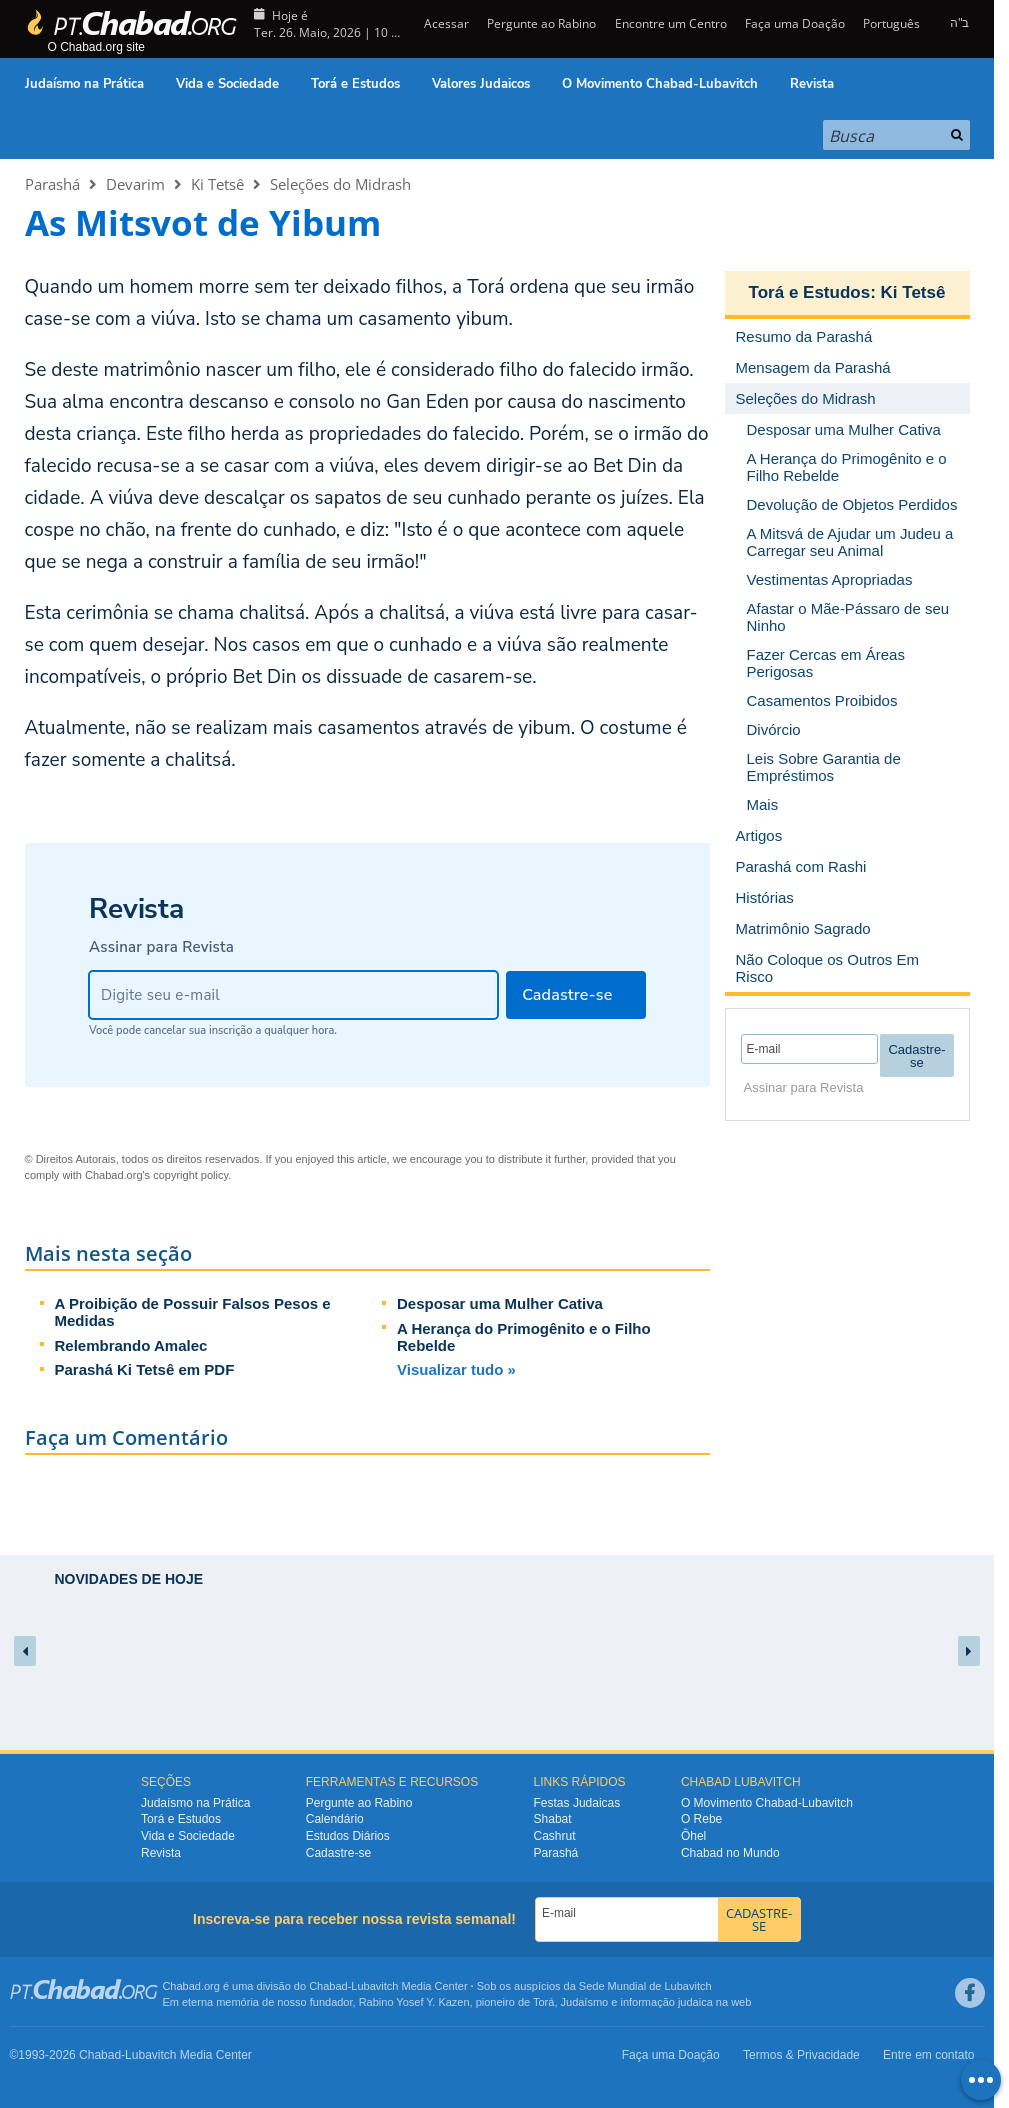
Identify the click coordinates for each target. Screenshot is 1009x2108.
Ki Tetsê (217, 184)
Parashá (52, 184)
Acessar (445, 23)
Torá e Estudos (355, 84)
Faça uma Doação (795, 23)
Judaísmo (585, 2002)
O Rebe (701, 1819)
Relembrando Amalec (131, 1345)
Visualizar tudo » (456, 1369)
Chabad (328, 1986)
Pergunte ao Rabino (541, 23)
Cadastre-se (338, 1853)
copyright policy (190, 1175)
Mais (763, 804)
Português (891, 23)
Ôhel (693, 1836)
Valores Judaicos (481, 84)
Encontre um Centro (671, 23)
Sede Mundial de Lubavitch (645, 1986)
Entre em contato (928, 2055)
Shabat (553, 1819)
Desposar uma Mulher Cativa (500, 1303)
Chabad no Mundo (730, 1853)
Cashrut (555, 1836)
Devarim (135, 184)
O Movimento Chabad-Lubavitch (660, 84)
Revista (812, 84)
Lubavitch (374, 1986)
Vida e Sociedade (227, 84)
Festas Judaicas (577, 1803)
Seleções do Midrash (340, 184)
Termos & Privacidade (801, 2055)
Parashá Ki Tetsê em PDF (145, 1369)
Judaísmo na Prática (84, 84)
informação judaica (666, 2002)
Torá (543, 2002)
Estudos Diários (348, 1836)
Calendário (335, 1819)
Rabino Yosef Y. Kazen (414, 2002)
